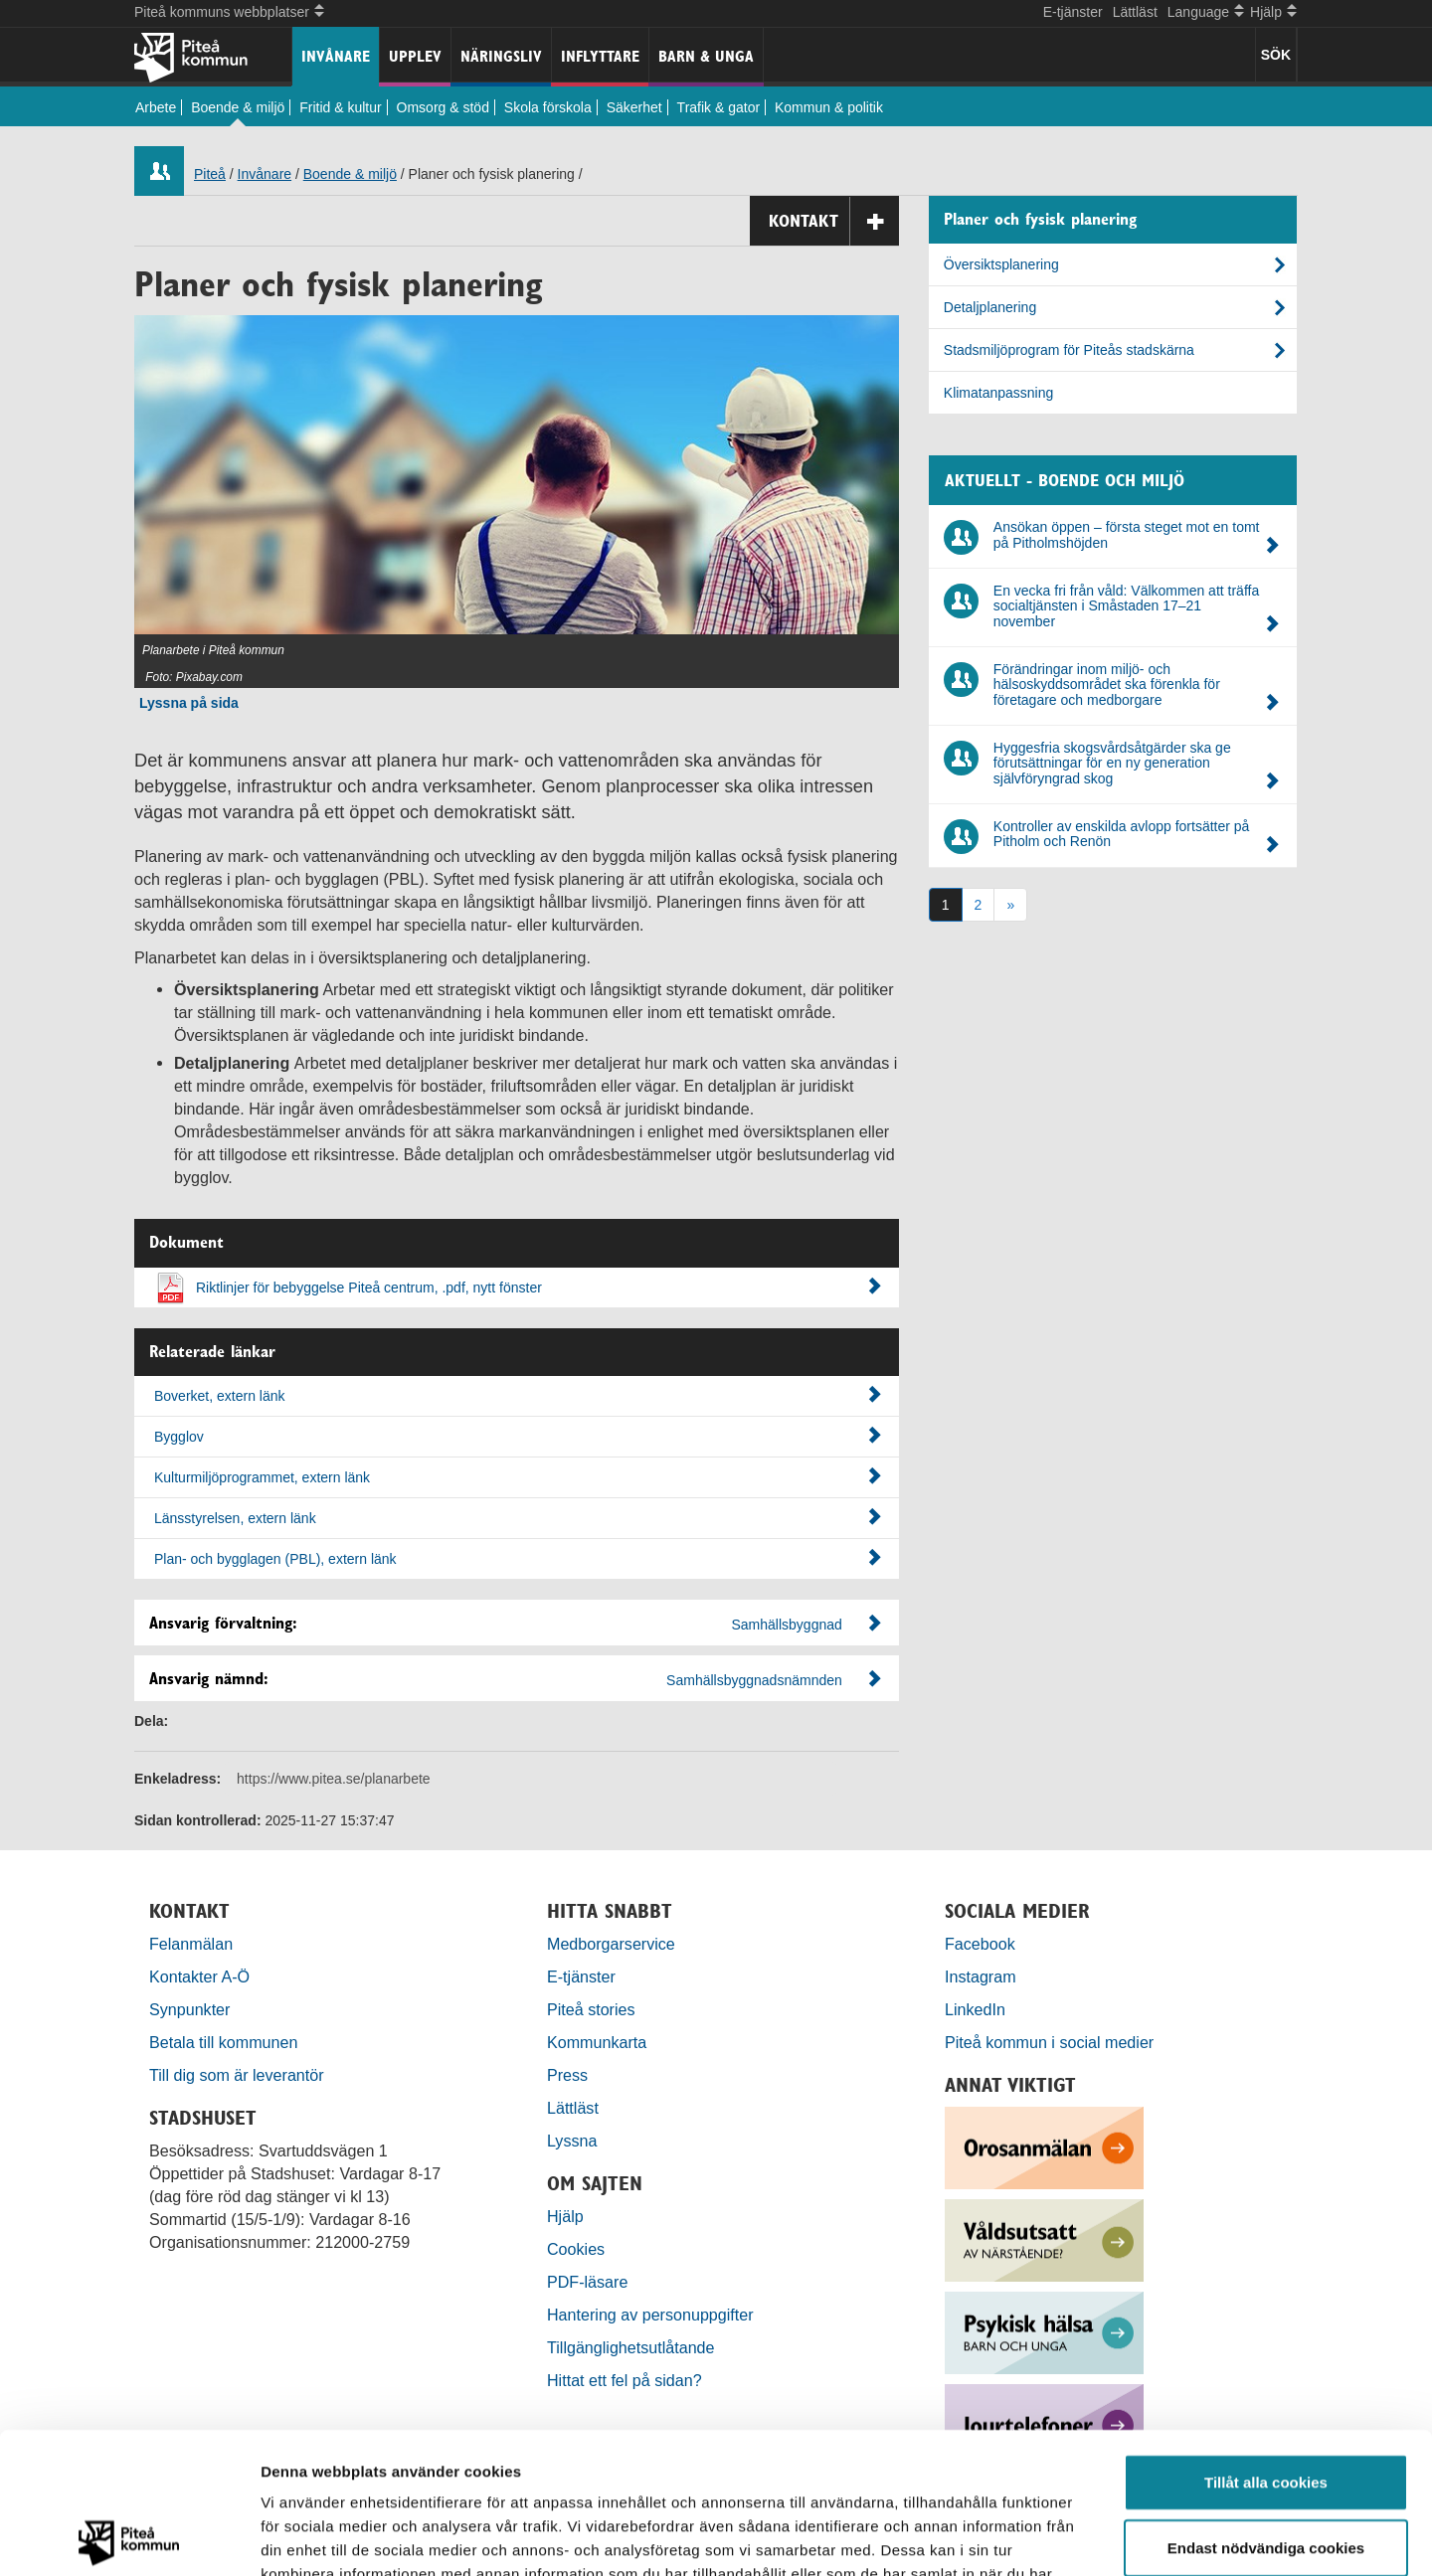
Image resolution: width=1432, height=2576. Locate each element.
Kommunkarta (596, 2042)
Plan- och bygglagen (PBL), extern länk (518, 1558)
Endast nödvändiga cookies (1265, 2406)
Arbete (155, 107)
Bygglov (518, 1436)
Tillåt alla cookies (1266, 2340)
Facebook (980, 1944)
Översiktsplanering (1001, 264)
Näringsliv (501, 56)
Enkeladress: (177, 1779)
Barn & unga (706, 56)
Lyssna (572, 2140)
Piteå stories (591, 2009)
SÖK (1276, 55)
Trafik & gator (719, 107)
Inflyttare (600, 56)
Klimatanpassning (999, 393)
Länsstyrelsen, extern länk (518, 1517)
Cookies (576, 2249)
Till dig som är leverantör (238, 2075)
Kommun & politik (829, 107)
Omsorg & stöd (443, 107)
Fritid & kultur (340, 107)
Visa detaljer (1080, 2536)
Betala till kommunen (223, 2042)
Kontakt (834, 221)
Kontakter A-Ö (199, 1976)
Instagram (980, 1976)
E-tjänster (1073, 12)
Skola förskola (548, 107)
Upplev (415, 56)
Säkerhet (634, 107)
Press (567, 2075)
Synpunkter (189, 2009)
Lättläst (1135, 12)
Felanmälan (191, 1944)
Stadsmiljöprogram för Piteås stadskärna (1069, 350)
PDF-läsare (587, 2282)
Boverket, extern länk (518, 1395)
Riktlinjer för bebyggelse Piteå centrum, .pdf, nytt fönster (539, 1286)
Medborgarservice (611, 1944)
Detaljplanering (990, 307)
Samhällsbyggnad (787, 1624)
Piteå (210, 174)
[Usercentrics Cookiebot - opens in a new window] (129, 2537)
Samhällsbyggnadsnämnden (754, 1680)
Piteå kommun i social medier (1049, 2042)
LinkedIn (975, 2009)
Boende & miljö (237, 107)
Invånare (335, 56)
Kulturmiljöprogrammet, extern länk (518, 1476)
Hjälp (565, 2216)
